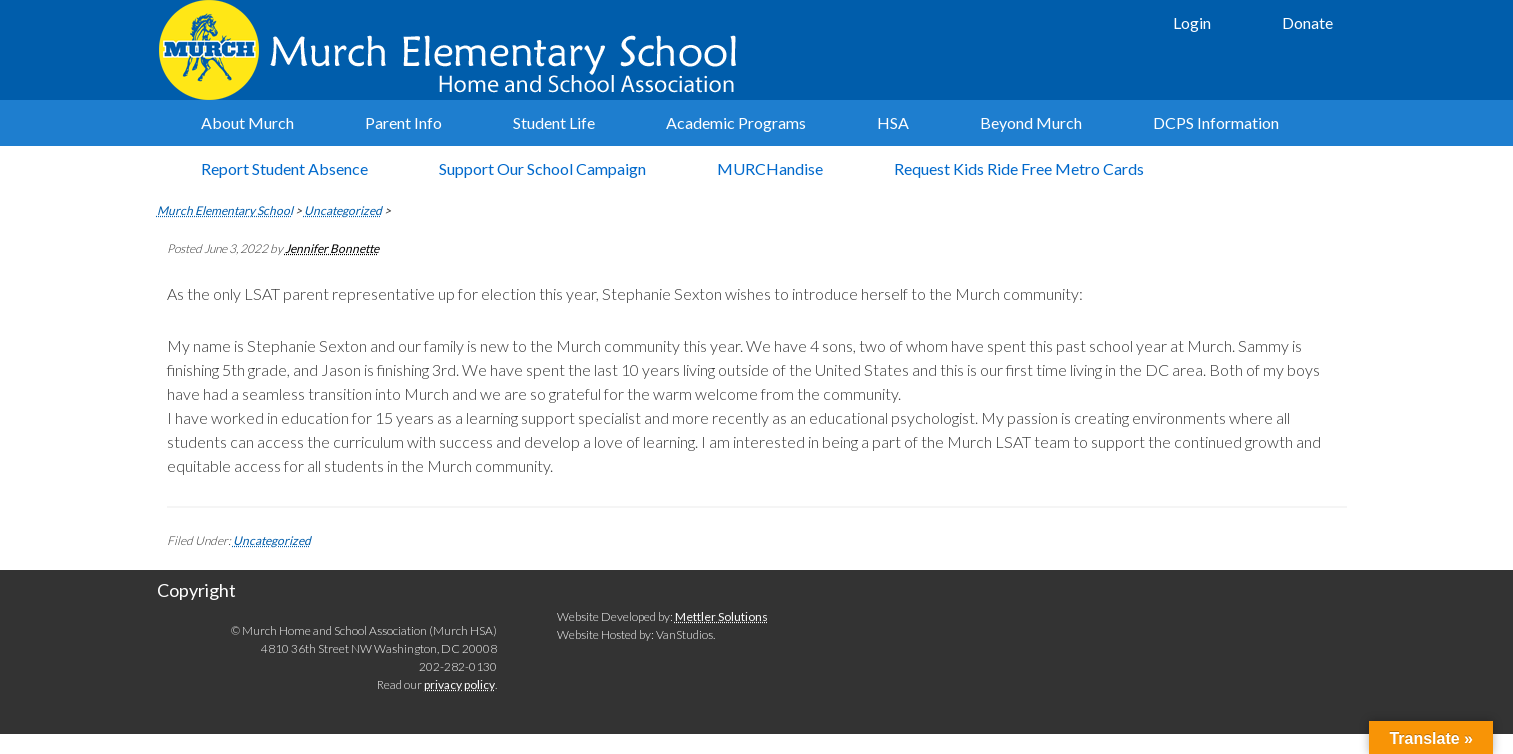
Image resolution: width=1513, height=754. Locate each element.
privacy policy (459, 684)
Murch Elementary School (457, 50)
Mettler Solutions (721, 616)
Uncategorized (272, 540)
